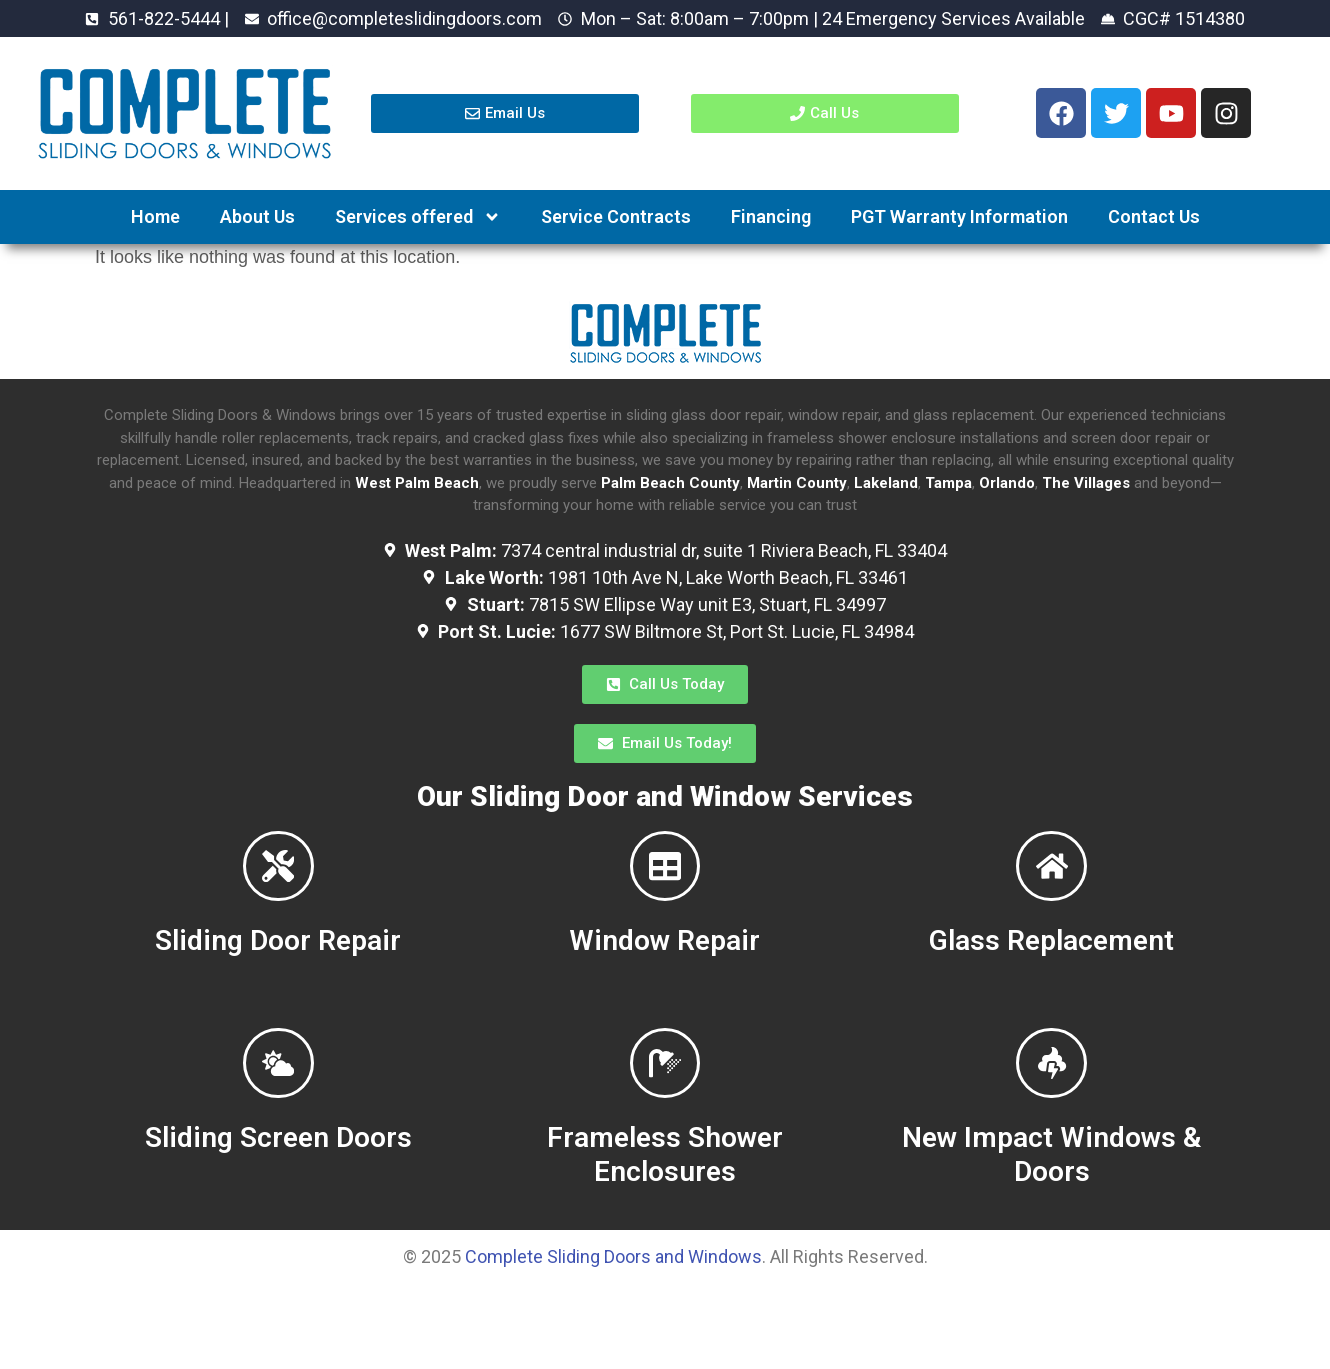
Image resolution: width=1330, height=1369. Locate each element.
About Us (257, 216)
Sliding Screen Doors (278, 1208)
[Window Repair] (665, 884)
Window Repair (664, 976)
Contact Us (1154, 216)
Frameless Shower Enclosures (665, 1225)
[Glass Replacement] (1052, 884)
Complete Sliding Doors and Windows (613, 1327)
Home (155, 216)
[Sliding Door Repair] (278, 884)
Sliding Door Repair (278, 976)
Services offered (418, 217)
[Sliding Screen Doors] (278, 1116)
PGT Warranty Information (959, 216)
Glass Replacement (1051, 976)
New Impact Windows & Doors (1051, 1225)
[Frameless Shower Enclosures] (665, 1116)
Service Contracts (616, 216)
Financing (771, 216)
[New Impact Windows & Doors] (1052, 1116)
